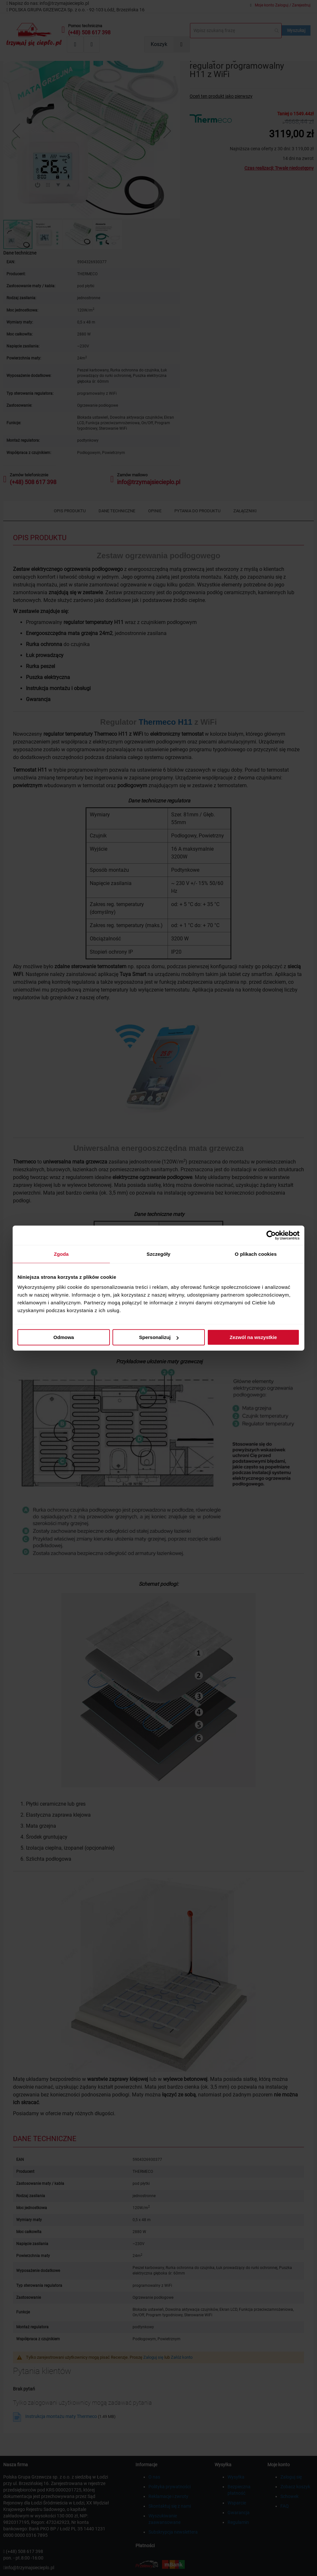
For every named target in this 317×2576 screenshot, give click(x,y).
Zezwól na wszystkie (253, 1337)
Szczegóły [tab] (158, 1253)
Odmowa (63, 1337)
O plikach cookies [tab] (255, 1253)
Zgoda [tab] (61, 1253)
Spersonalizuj (159, 1337)
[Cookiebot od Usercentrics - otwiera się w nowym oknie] (271, 1235)
